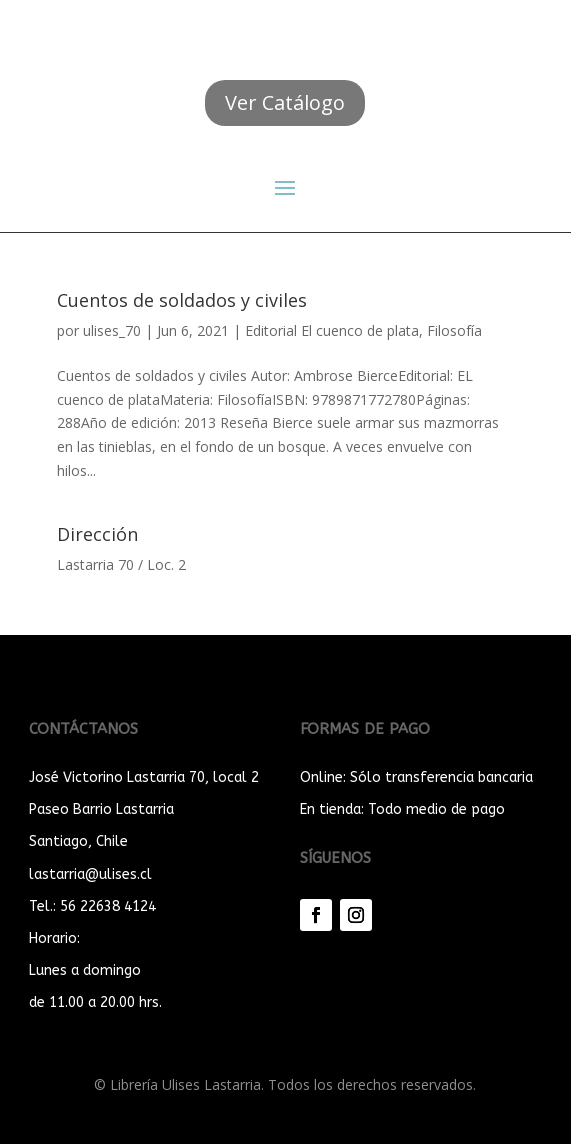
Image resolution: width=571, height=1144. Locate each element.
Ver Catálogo (285, 102)
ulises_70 (112, 330)
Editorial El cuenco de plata (332, 330)
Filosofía (454, 330)
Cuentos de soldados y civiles (182, 300)
